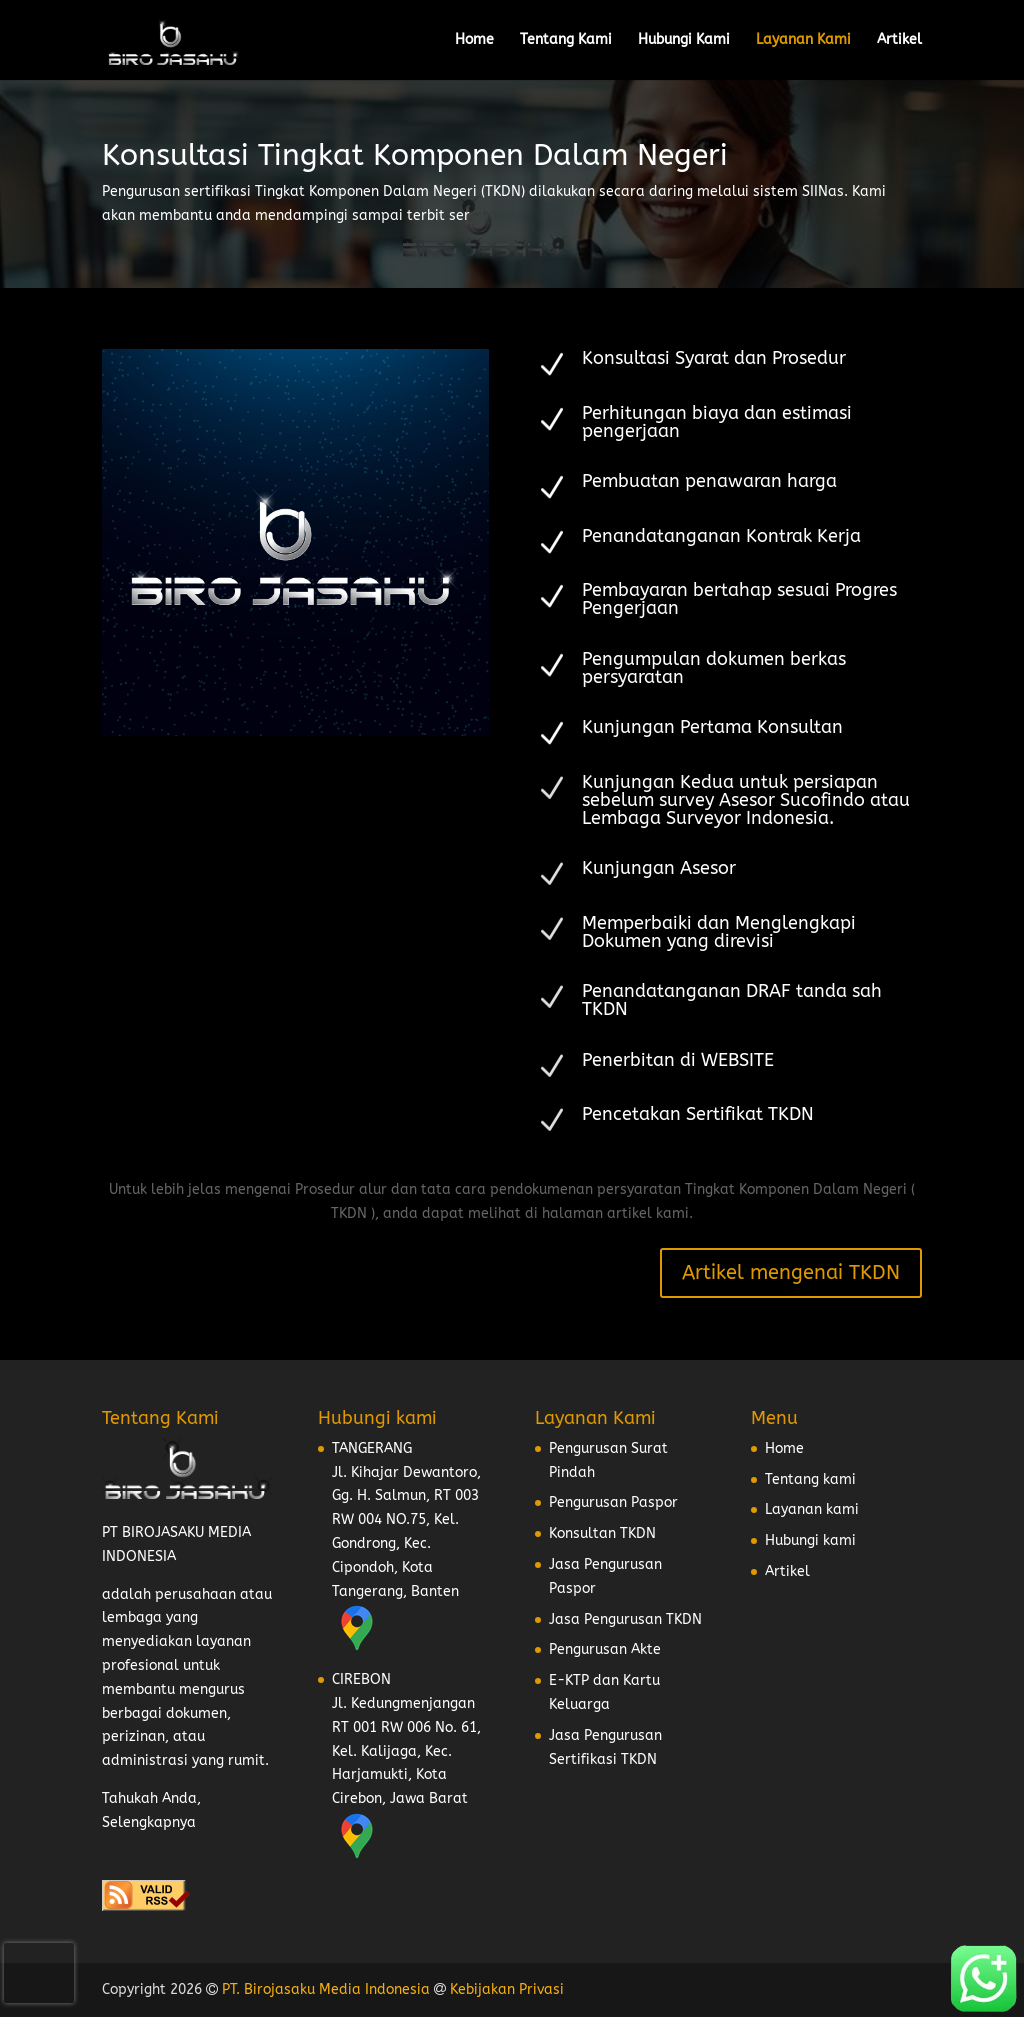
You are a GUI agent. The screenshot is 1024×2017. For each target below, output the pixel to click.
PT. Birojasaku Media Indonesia (326, 1989)
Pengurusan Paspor (613, 1502)
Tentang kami (810, 1479)
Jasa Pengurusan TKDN (625, 1619)
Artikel (899, 40)
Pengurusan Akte (605, 1649)
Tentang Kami (566, 40)
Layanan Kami (803, 40)
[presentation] (39, 1973)
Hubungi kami (810, 1540)
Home (474, 40)
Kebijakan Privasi (507, 1989)
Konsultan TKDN (602, 1533)
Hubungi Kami (684, 40)
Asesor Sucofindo (792, 800)
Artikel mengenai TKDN (791, 1272)
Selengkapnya (149, 1822)
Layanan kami (812, 1509)
